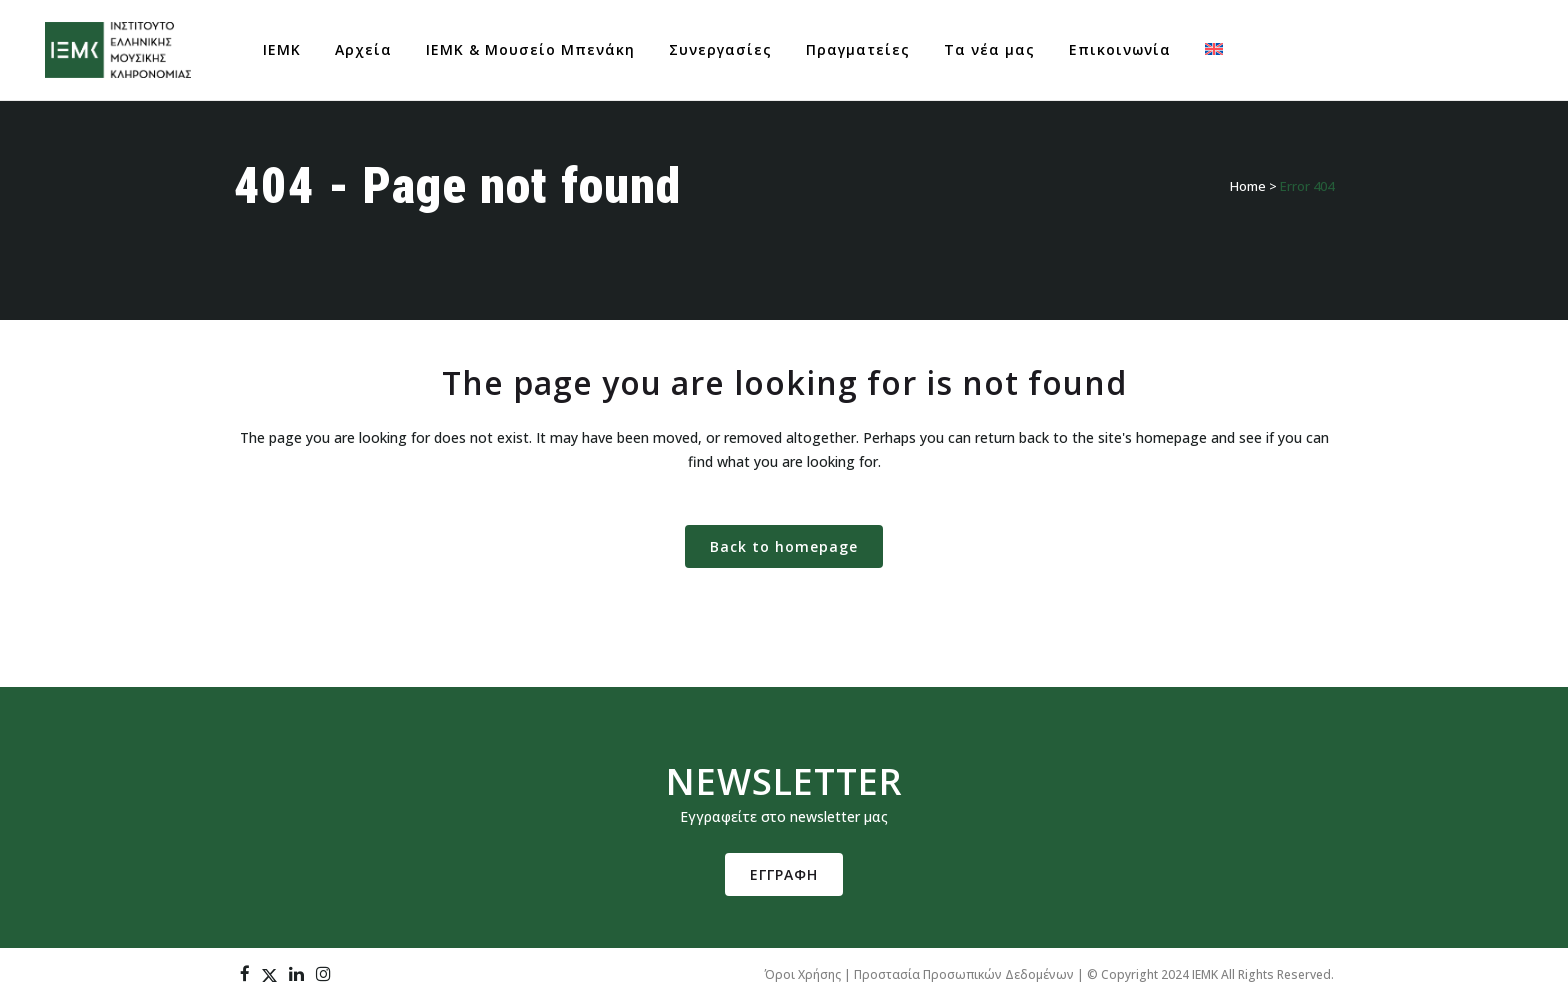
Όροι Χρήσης (803, 974)
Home (1248, 186)
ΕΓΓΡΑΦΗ (784, 874)
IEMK (1205, 974)
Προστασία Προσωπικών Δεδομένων (964, 974)
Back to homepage (784, 546)
